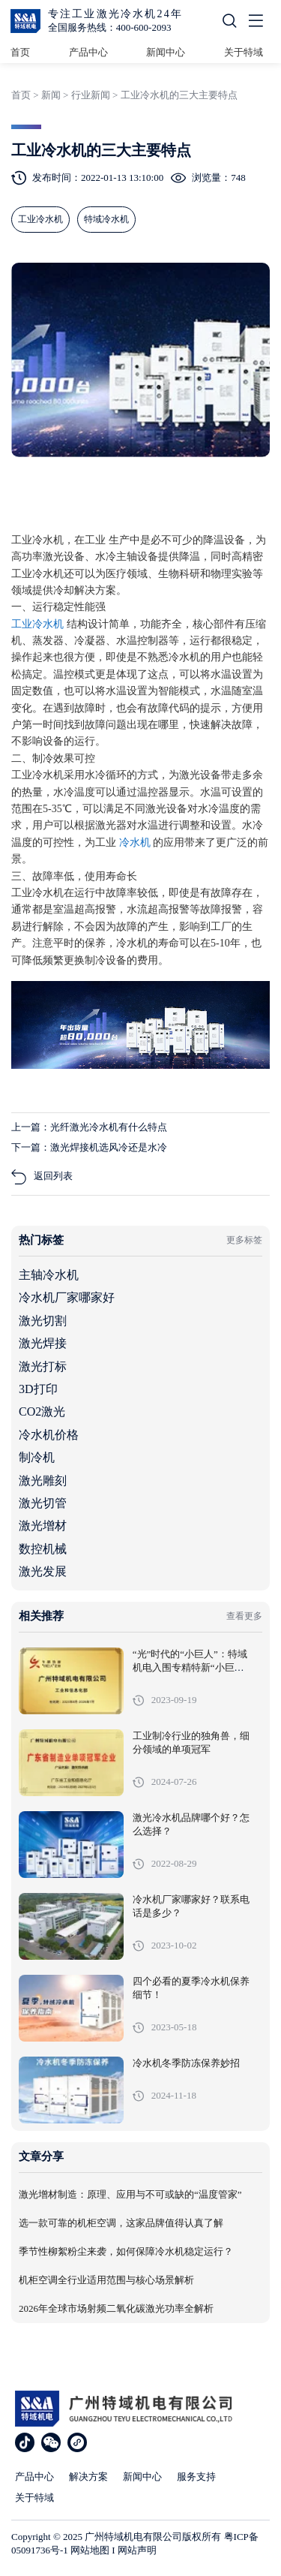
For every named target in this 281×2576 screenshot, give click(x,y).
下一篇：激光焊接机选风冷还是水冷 (89, 1147)
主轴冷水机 (49, 1274)
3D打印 (38, 1389)
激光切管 (43, 1503)
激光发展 (43, 1571)
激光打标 (43, 1366)
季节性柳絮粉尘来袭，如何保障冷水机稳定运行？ (126, 2251)
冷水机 (136, 842)
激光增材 (43, 1525)
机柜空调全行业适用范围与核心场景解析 (106, 2280)
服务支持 (196, 2476)
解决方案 (88, 2476)
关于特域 (243, 52)
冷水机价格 (49, 1434)
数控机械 (43, 1548)
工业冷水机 (39, 624)
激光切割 (43, 1320)
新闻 (51, 95)
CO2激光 (42, 1411)
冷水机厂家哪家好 (67, 1297)
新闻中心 (165, 52)
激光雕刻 (43, 1480)
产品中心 (88, 52)
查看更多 (244, 1616)
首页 (20, 52)
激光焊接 (43, 1343)
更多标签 (244, 1240)
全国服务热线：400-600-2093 (110, 27)
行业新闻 (90, 95)
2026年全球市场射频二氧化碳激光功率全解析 (116, 2309)
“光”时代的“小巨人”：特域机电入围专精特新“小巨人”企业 (190, 1668)
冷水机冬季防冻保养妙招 (186, 2063)
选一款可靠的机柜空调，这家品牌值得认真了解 (121, 2223)
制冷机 (37, 1457)
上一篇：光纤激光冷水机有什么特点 (89, 1127)
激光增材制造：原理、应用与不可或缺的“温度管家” (130, 2194)
